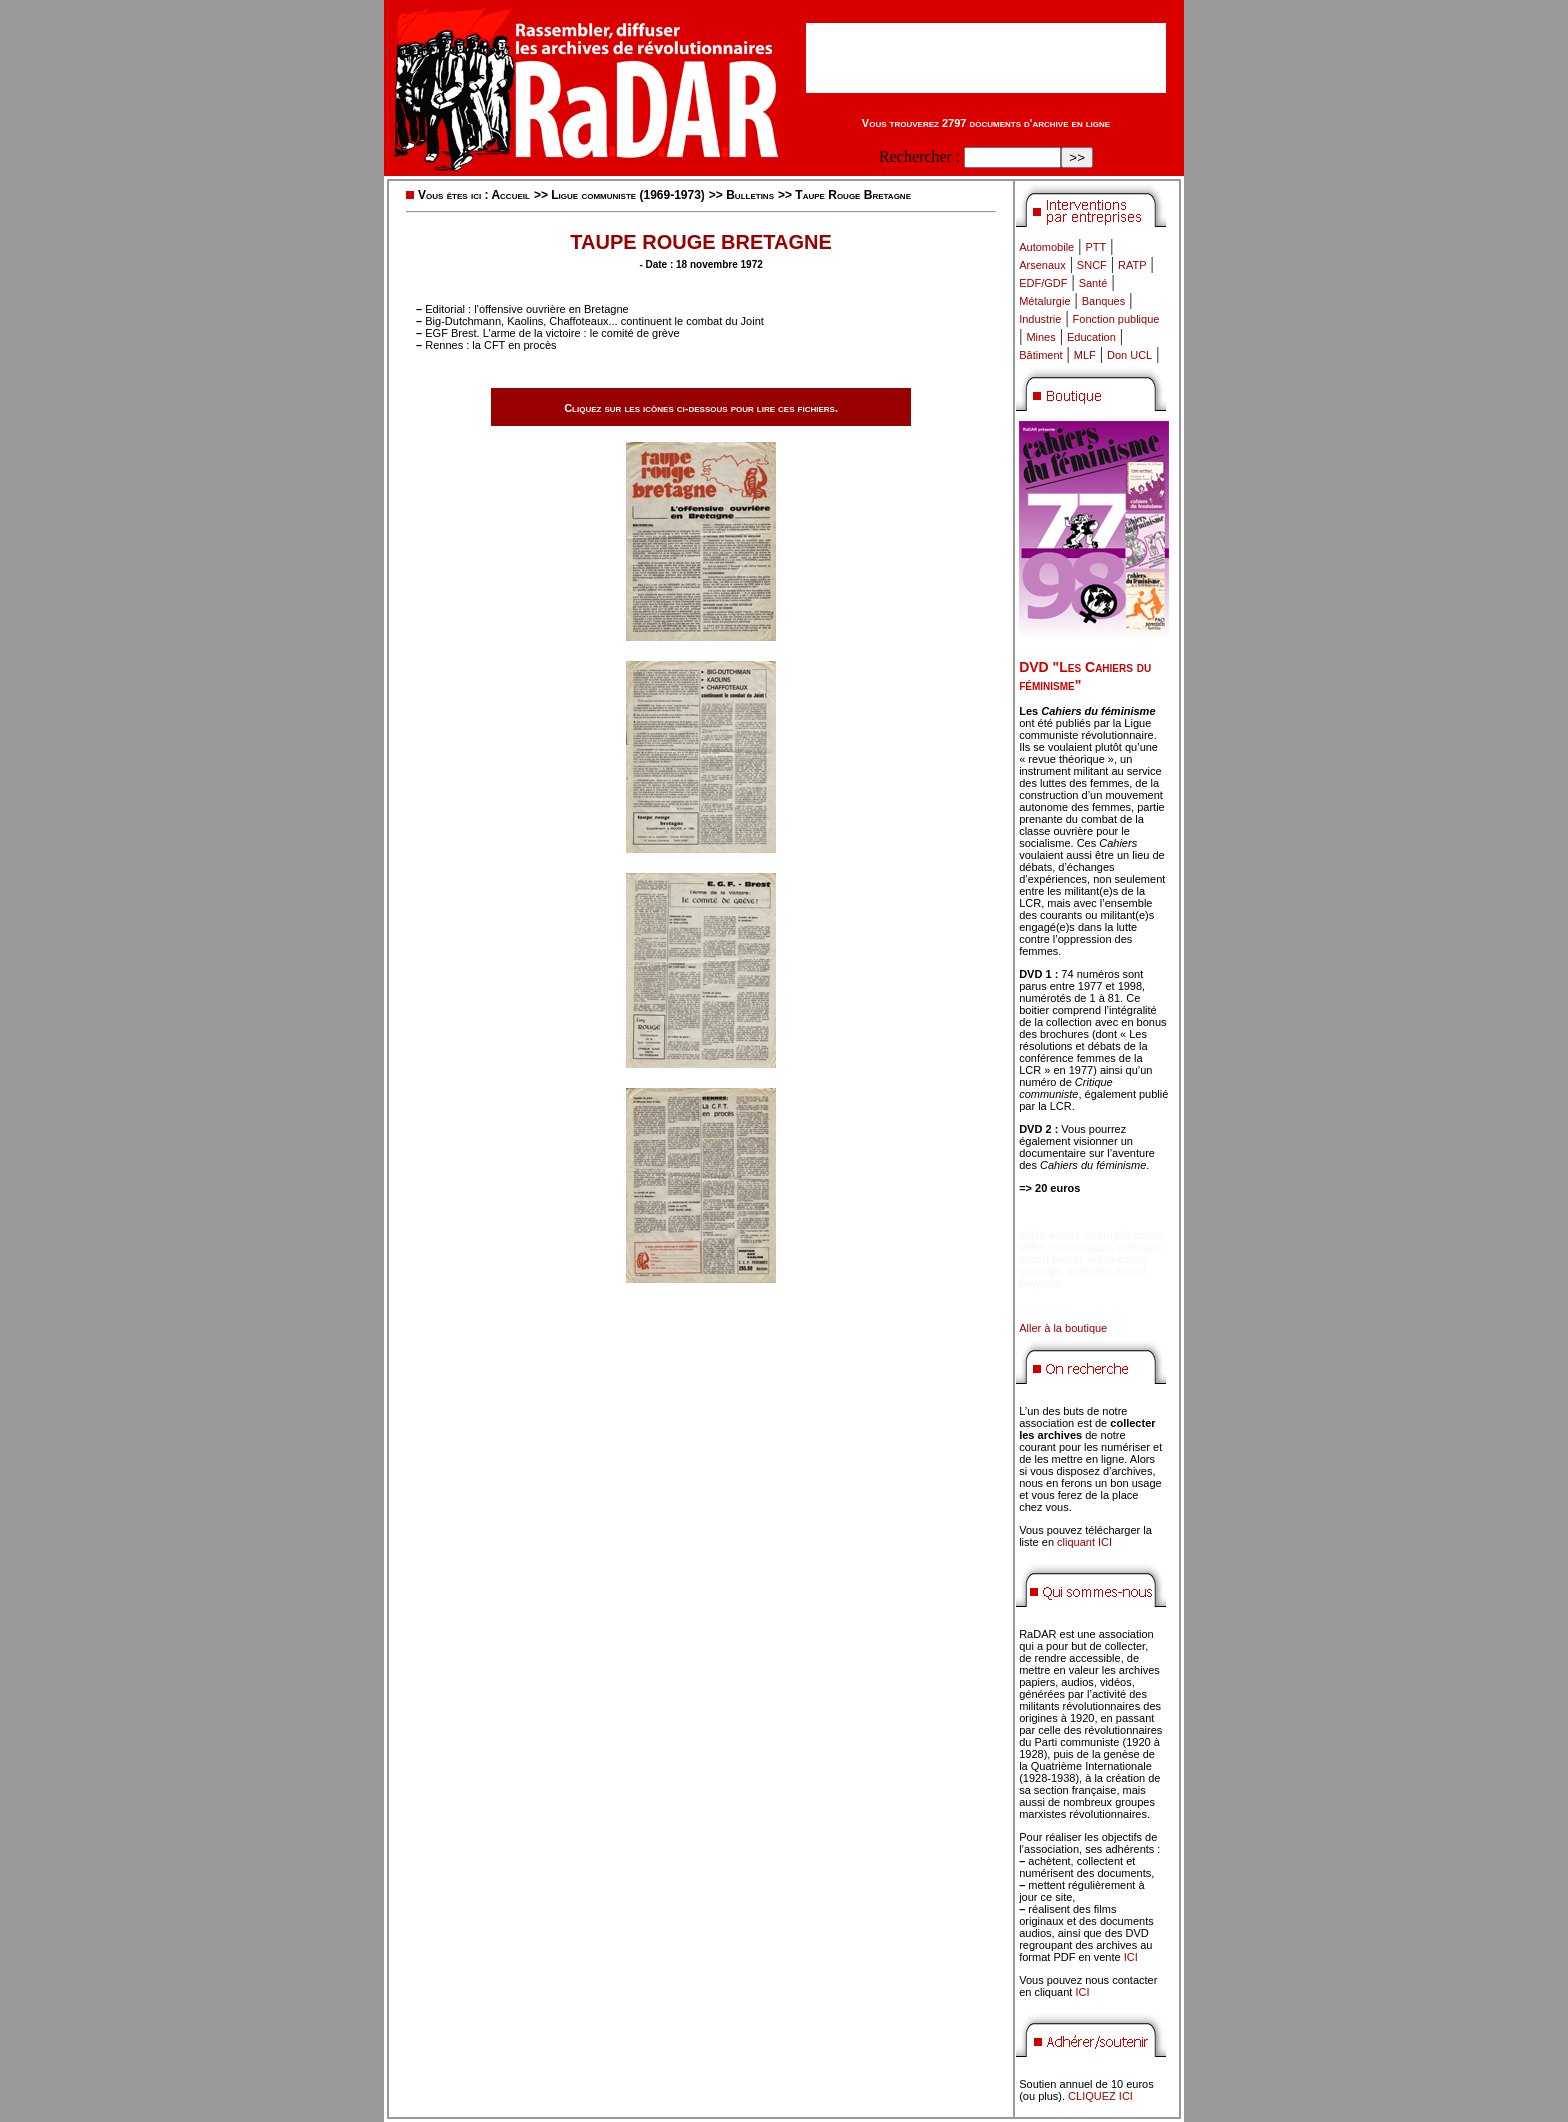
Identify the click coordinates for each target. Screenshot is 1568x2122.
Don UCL (1129, 355)
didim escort (1048, 1235)
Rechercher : (919, 156)
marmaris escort (1124, 1235)
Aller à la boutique (1063, 1328)
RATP (1132, 265)
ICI (1131, 1957)
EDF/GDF (1043, 283)
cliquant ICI (1084, 1542)
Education (1091, 337)
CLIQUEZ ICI (1100, 2096)
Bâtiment (1040, 355)
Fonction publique (1116, 319)
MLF (1085, 355)
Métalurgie (1044, 301)
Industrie (1040, 319)
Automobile (1046, 247)
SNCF (1092, 265)
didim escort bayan (1065, 1247)
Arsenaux (1042, 265)
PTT (1095, 247)
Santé (1093, 283)
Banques (1103, 301)
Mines (1040, 337)
